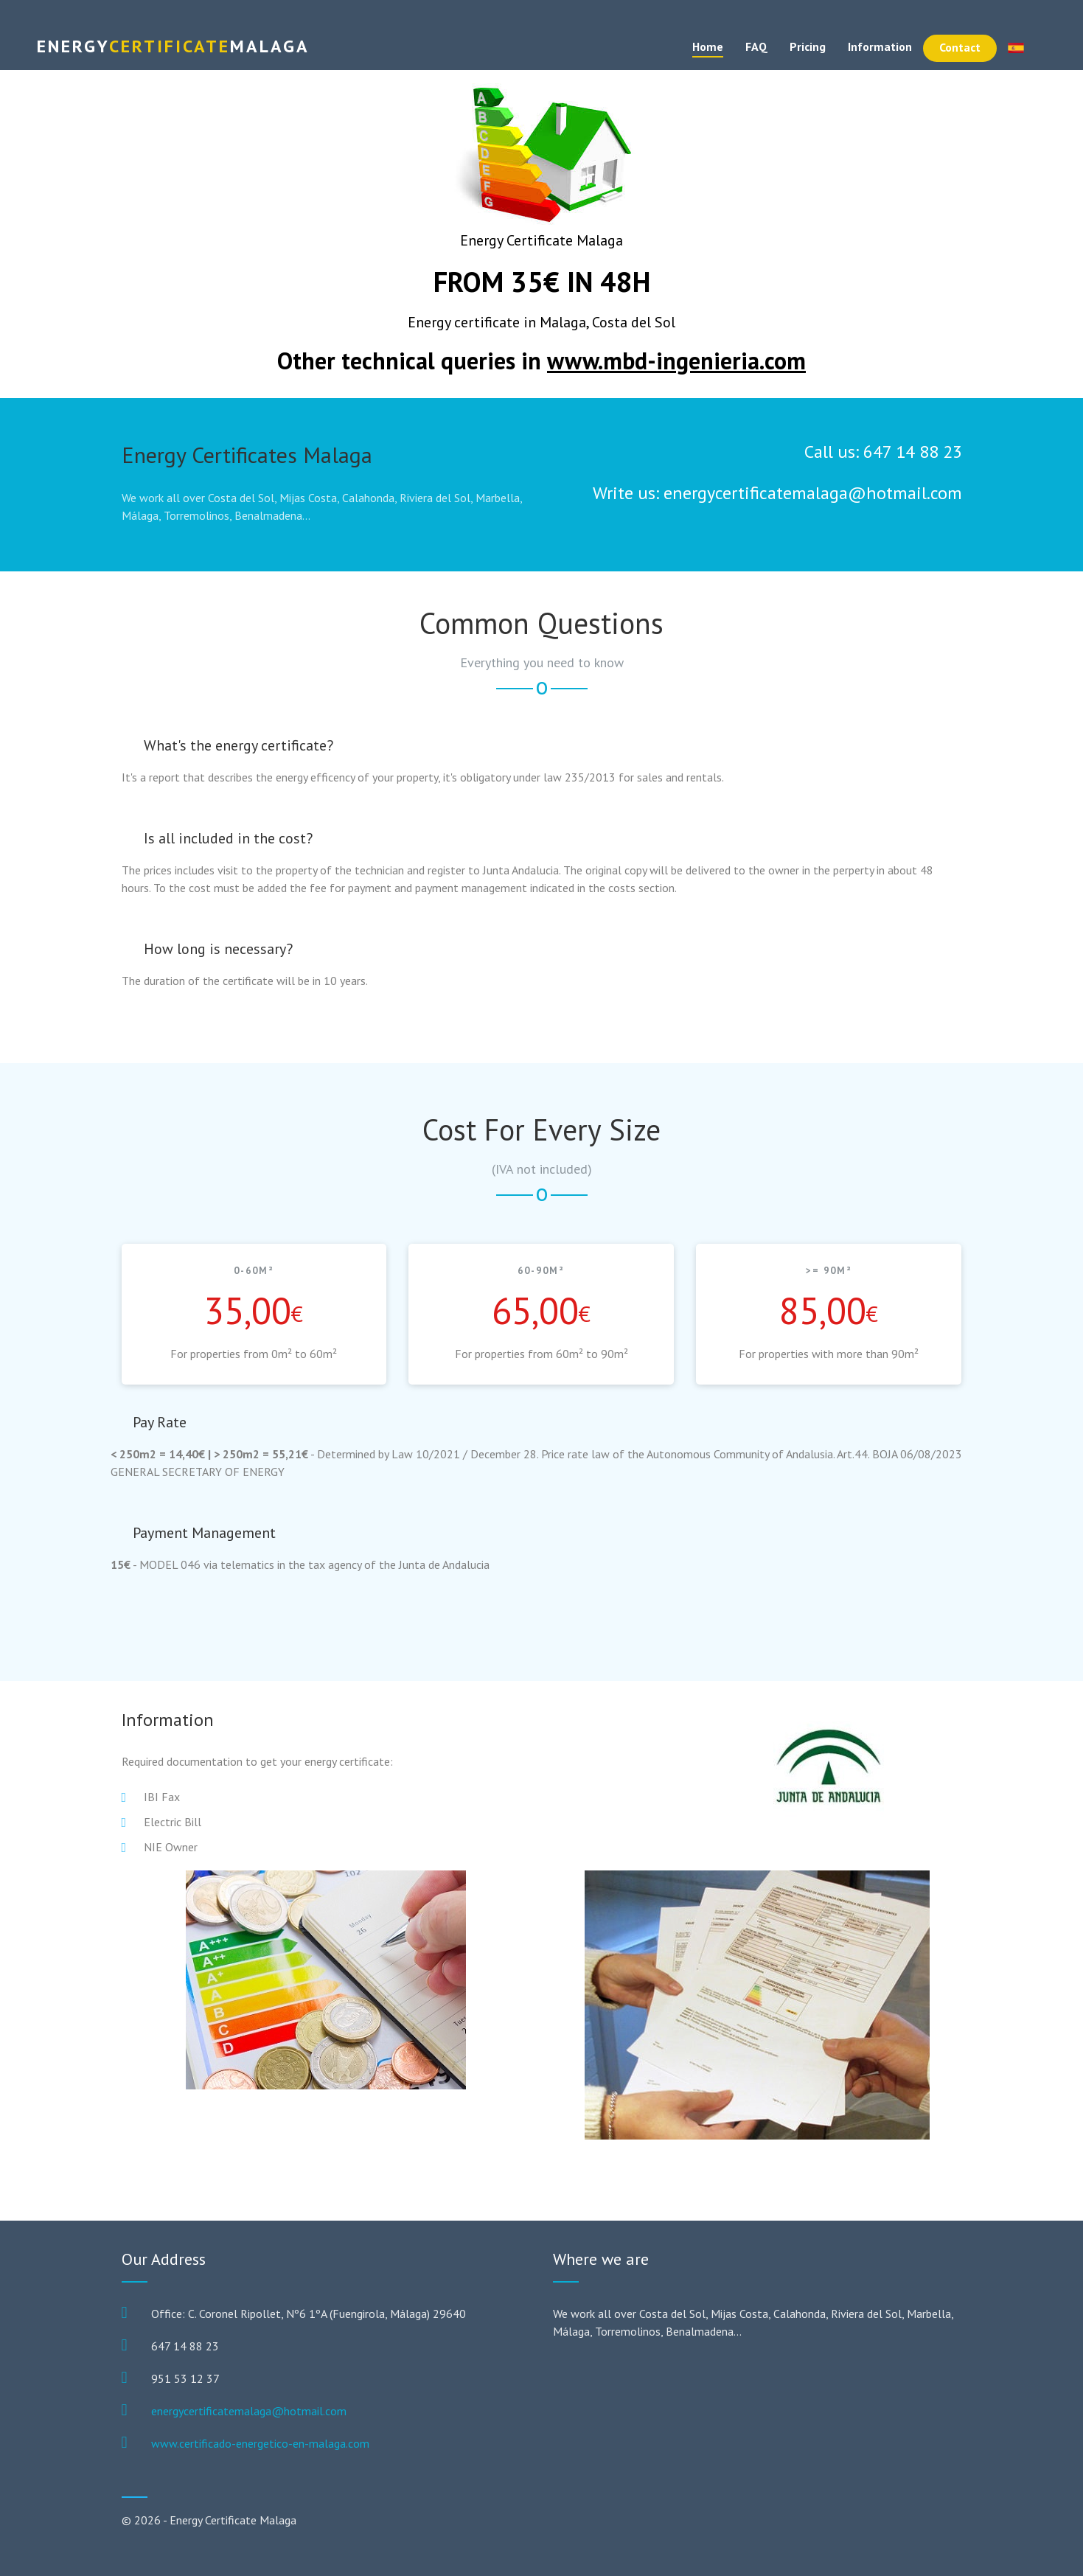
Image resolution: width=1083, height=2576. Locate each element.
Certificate (173, 46)
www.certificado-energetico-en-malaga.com (260, 2443)
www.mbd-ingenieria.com (676, 360)
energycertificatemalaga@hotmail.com (249, 2410)
